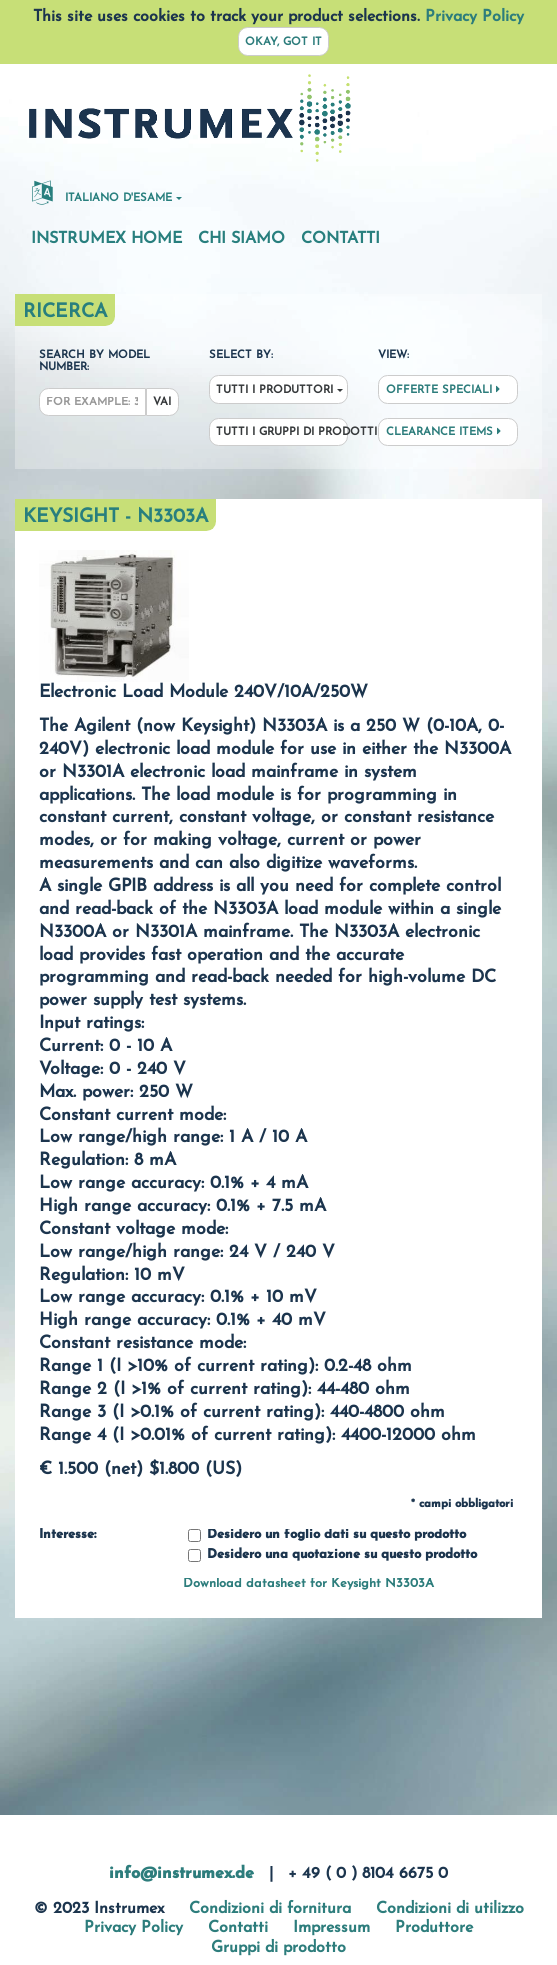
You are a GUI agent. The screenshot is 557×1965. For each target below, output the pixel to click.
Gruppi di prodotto (278, 1948)
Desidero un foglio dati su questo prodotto (327, 1535)
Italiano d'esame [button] (102, 192)
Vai (162, 402)
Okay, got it (283, 42)
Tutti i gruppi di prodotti (282, 432)
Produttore (434, 1928)
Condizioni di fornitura (270, 1909)
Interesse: (67, 1535)
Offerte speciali (443, 390)
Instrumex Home (106, 239)
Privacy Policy (474, 17)
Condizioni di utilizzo (450, 1909)
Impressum (331, 1928)
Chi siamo (241, 239)
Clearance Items (443, 432)
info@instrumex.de (181, 1874)
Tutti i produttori (274, 390)
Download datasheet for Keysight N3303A (308, 1583)
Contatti (340, 239)
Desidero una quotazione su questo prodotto (332, 1555)
